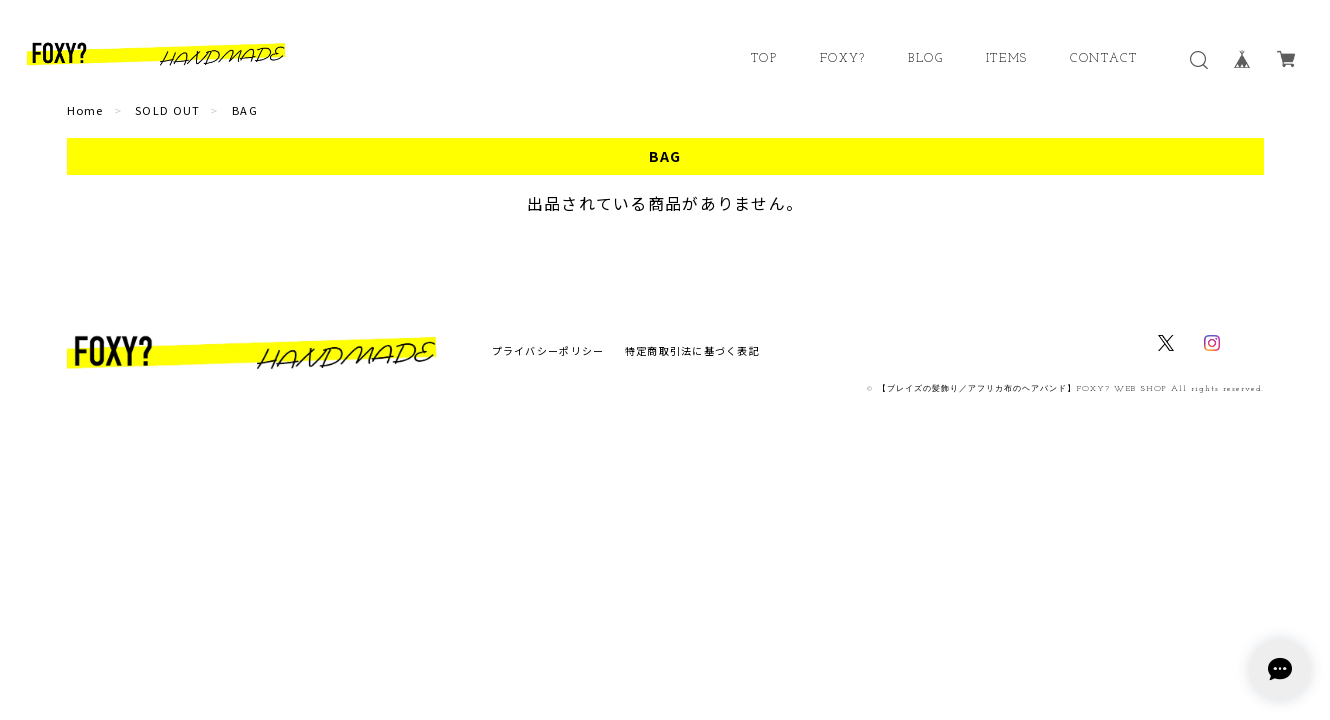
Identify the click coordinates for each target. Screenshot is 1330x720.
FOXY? (843, 59)
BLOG (925, 59)
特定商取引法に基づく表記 (692, 350)
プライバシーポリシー (548, 350)
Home (85, 110)
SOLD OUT (167, 110)
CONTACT (1103, 59)
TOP (764, 59)
